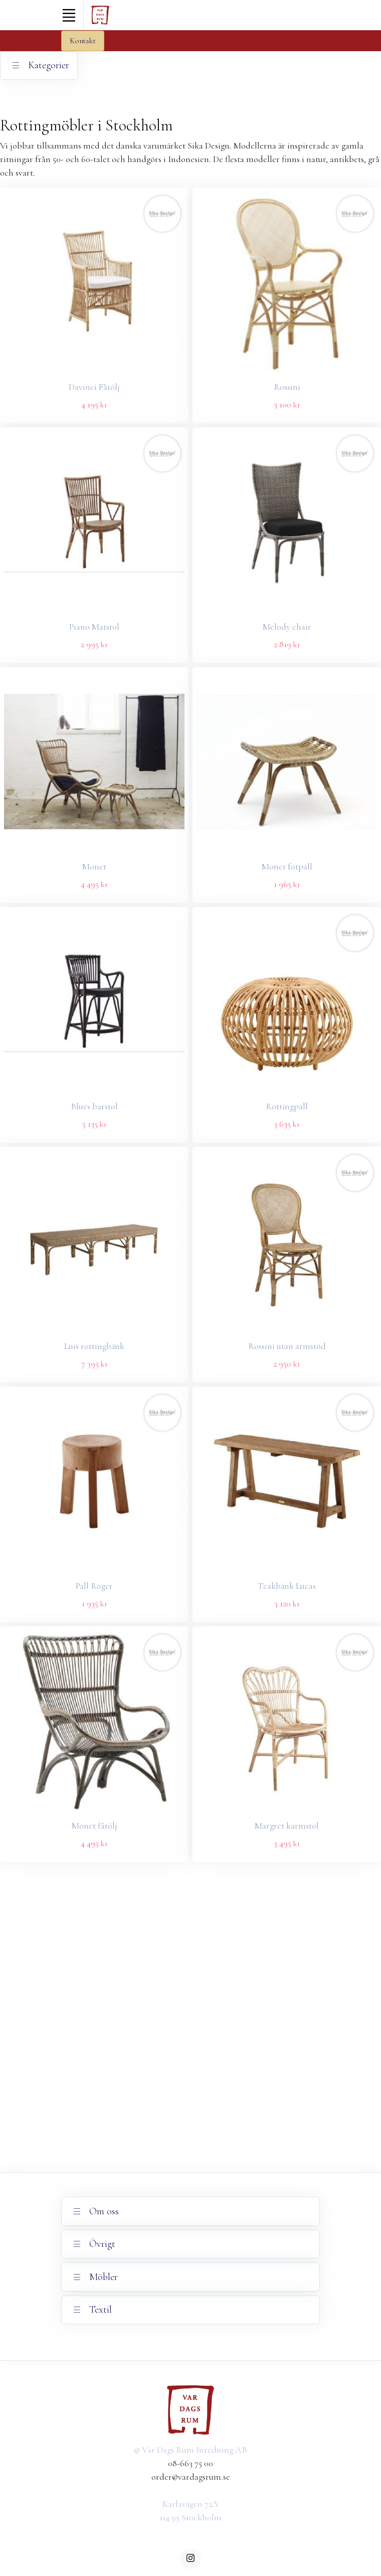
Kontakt (83, 41)
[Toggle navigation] (69, 15)
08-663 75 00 (190, 2463)
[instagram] (190, 2558)
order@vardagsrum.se (190, 2476)
